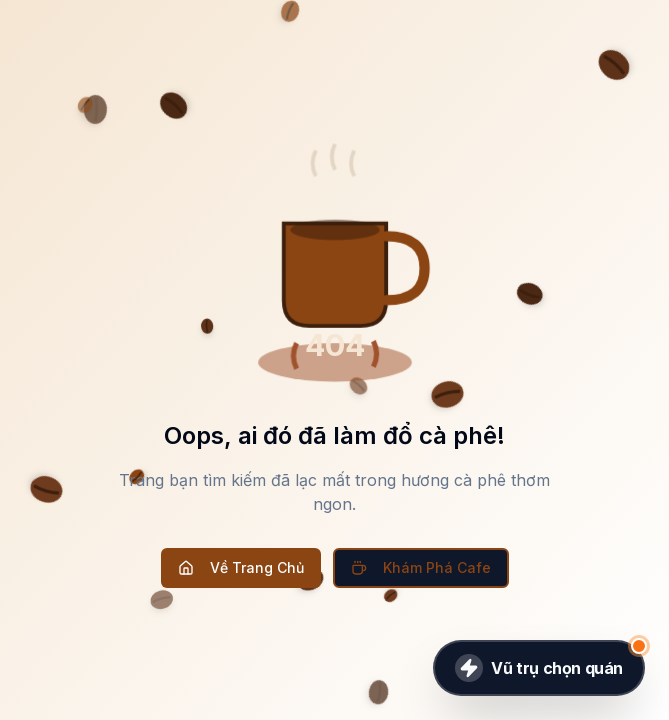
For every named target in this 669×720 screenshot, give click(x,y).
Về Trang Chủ (241, 567)
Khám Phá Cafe (421, 567)
